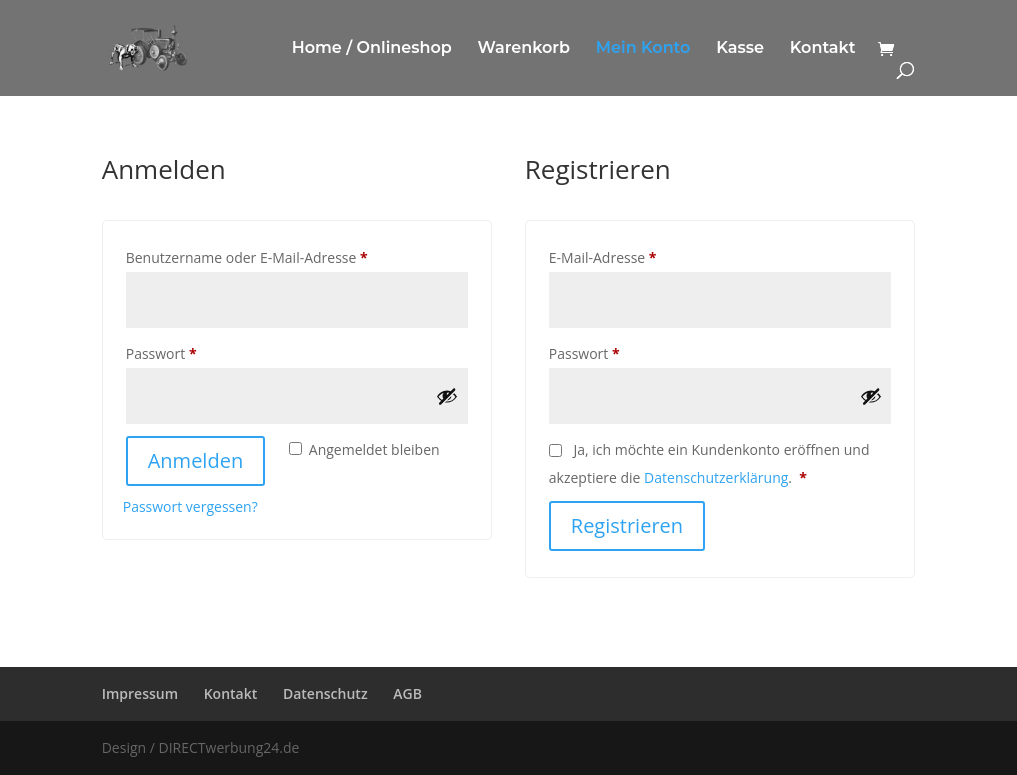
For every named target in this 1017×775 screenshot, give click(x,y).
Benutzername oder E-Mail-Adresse (285, 255)
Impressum (140, 693)
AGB (407, 693)
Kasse (740, 49)
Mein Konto (643, 49)
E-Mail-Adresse (641, 255)
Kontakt (823, 49)
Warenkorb (524, 49)
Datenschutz (325, 693)
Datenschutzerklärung (716, 477)
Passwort (199, 351)
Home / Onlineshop (372, 49)
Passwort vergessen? (190, 506)
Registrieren (627, 525)
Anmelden (195, 460)
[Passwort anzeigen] (447, 396)
